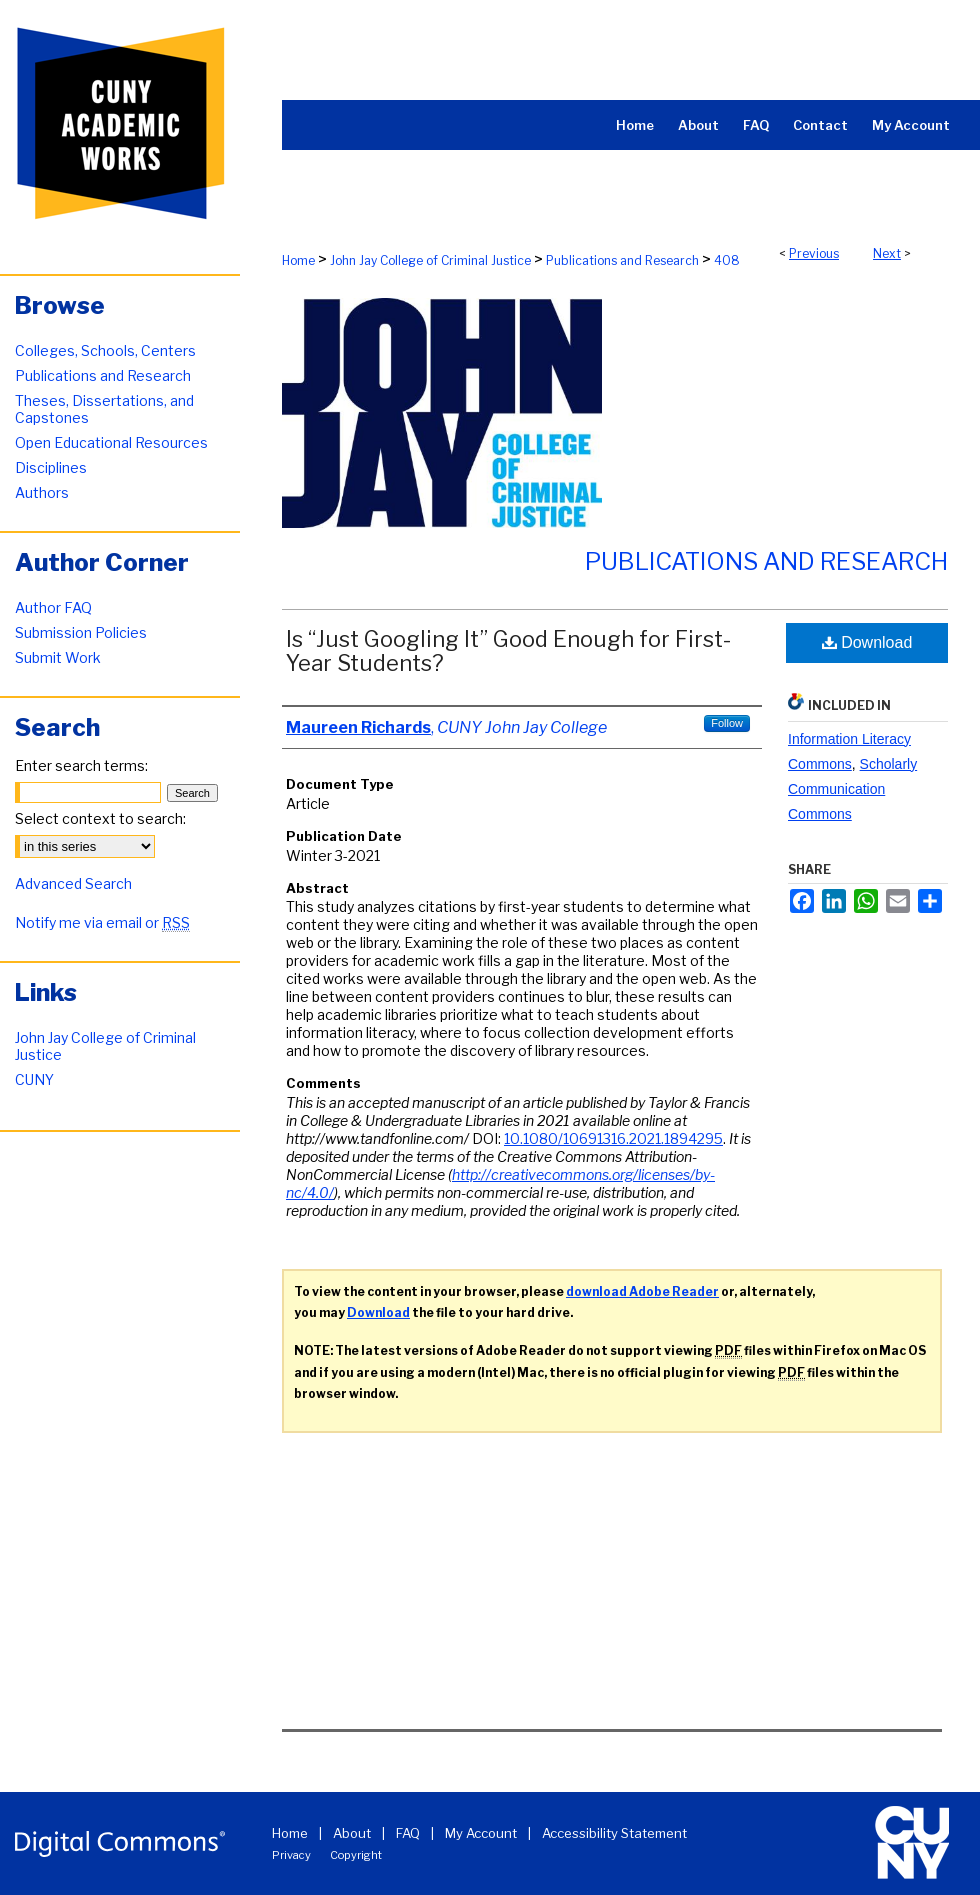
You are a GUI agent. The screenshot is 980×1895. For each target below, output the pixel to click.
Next (887, 253)
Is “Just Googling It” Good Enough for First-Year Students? (508, 651)
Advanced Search (73, 883)
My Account (481, 1833)
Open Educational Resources (111, 442)
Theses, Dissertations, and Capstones (104, 409)
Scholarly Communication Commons (852, 789)
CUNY (34, 1079)
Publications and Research (622, 260)
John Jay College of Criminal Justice (430, 260)
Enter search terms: (81, 765)
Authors (42, 492)
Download (867, 642)
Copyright (356, 1855)
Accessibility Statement (614, 1833)
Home (298, 260)
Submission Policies (81, 632)
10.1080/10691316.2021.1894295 (613, 1138)
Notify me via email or (102, 922)
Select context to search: (100, 818)
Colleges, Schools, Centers (105, 350)
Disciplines (51, 467)
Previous (814, 253)
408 (727, 260)
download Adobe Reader (642, 1291)
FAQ (408, 1833)
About (352, 1833)
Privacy (291, 1855)
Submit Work (58, 657)
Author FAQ (53, 607)
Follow (727, 723)
